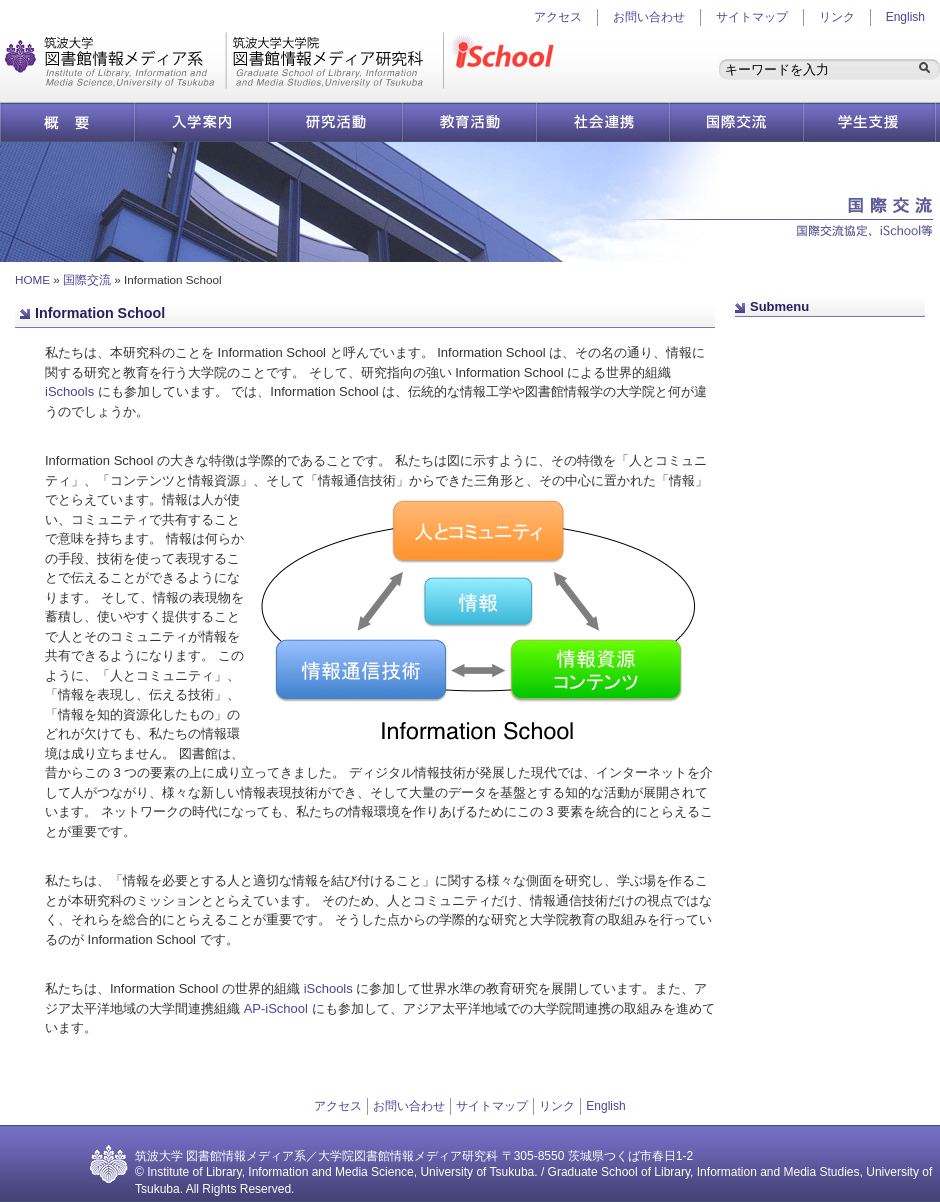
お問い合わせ (649, 17)
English (905, 17)
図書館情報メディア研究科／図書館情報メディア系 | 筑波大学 (224, 60)
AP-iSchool (276, 1008)
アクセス (338, 1106)
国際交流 (736, 122)
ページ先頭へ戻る (795, 334)
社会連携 (602, 122)
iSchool (507, 60)
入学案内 (201, 122)
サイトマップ (752, 17)
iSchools (69, 391)
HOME (32, 279)
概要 (67, 122)
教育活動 (469, 122)
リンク (837, 17)
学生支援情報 (870, 122)
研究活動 (335, 122)
